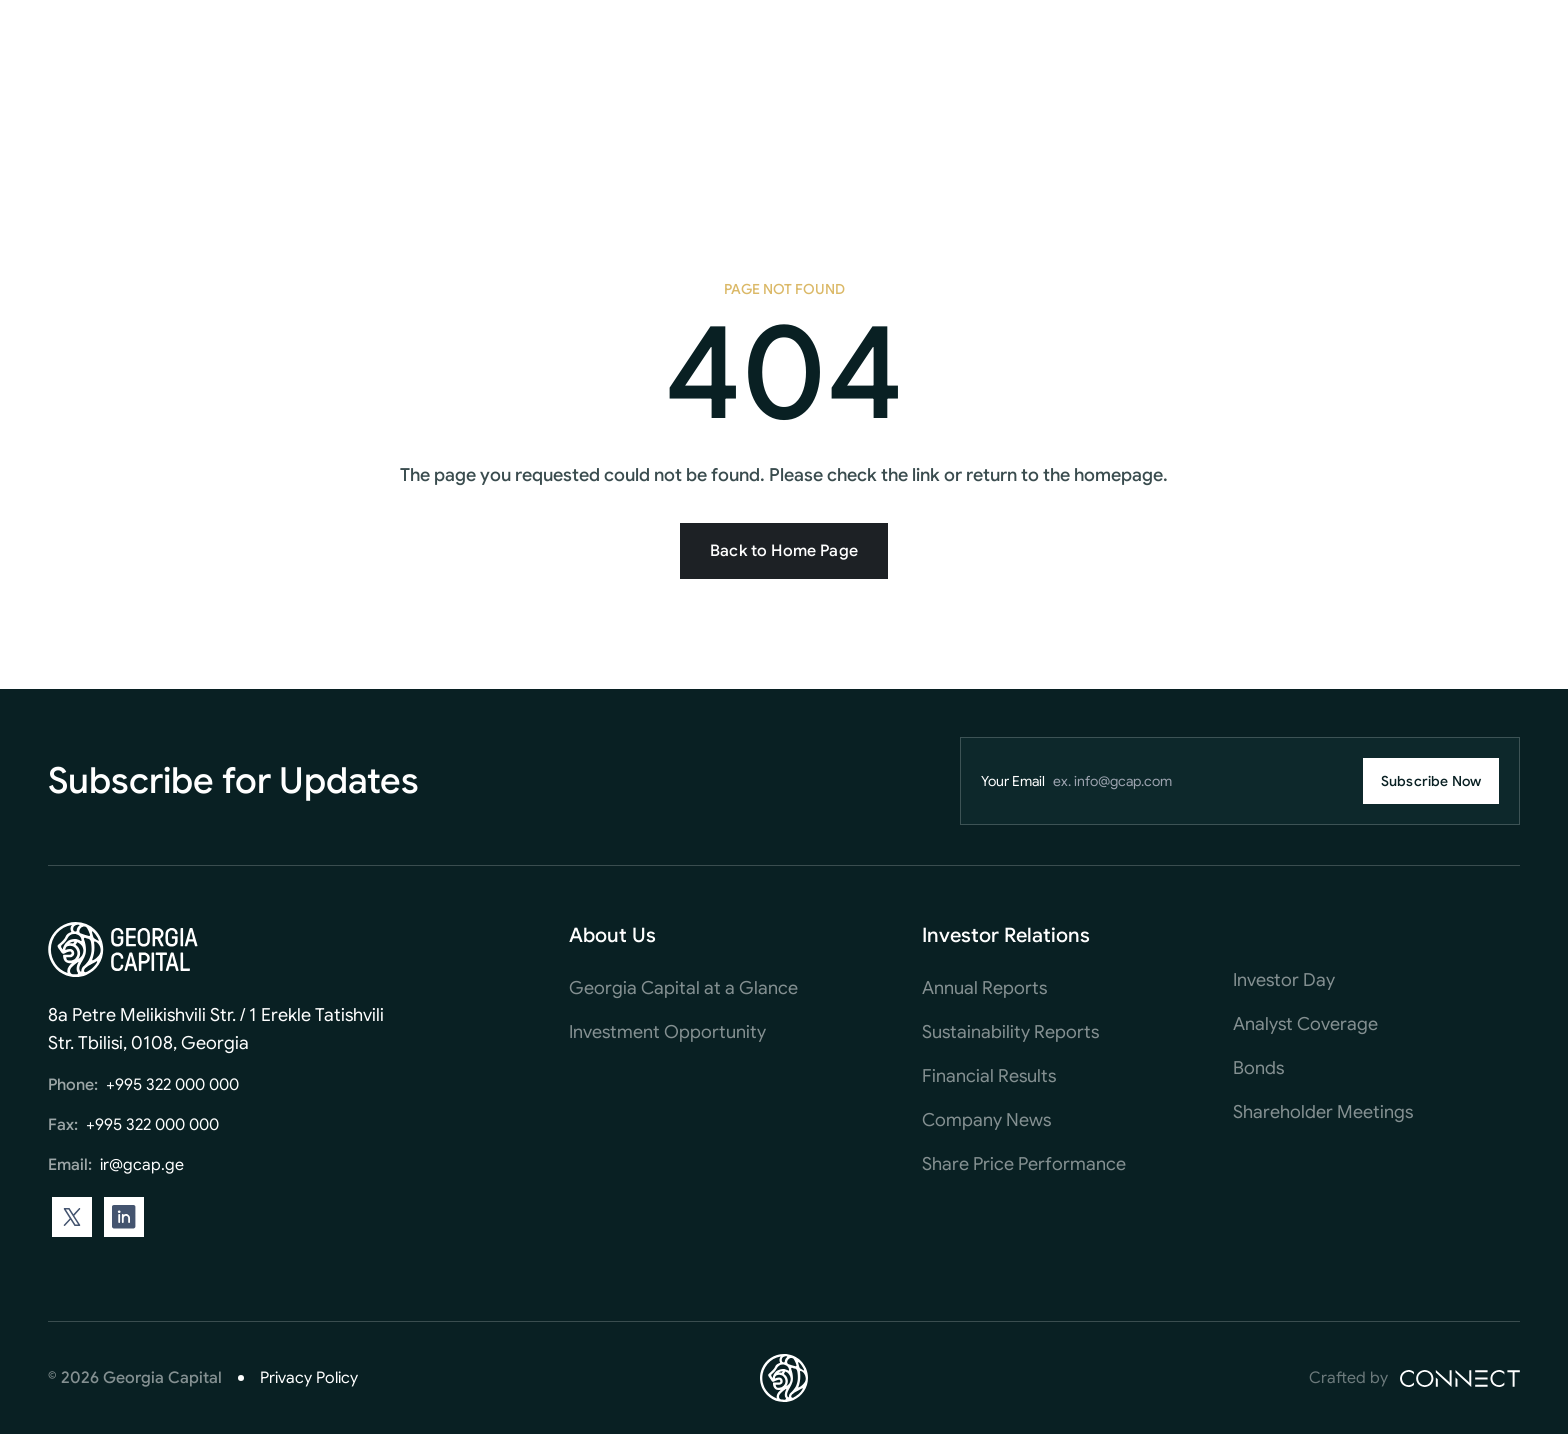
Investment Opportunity (667, 1032)
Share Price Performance (1024, 1164)
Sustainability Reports (1010, 1032)
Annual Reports (984, 988)
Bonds (1258, 1068)
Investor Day (1284, 980)
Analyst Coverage (1305, 1024)
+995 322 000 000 (172, 1085)
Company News (986, 1120)
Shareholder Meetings (1323, 1112)
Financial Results (989, 1076)
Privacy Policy (309, 1378)
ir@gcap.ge (142, 1165)
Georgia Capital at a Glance (683, 988)
